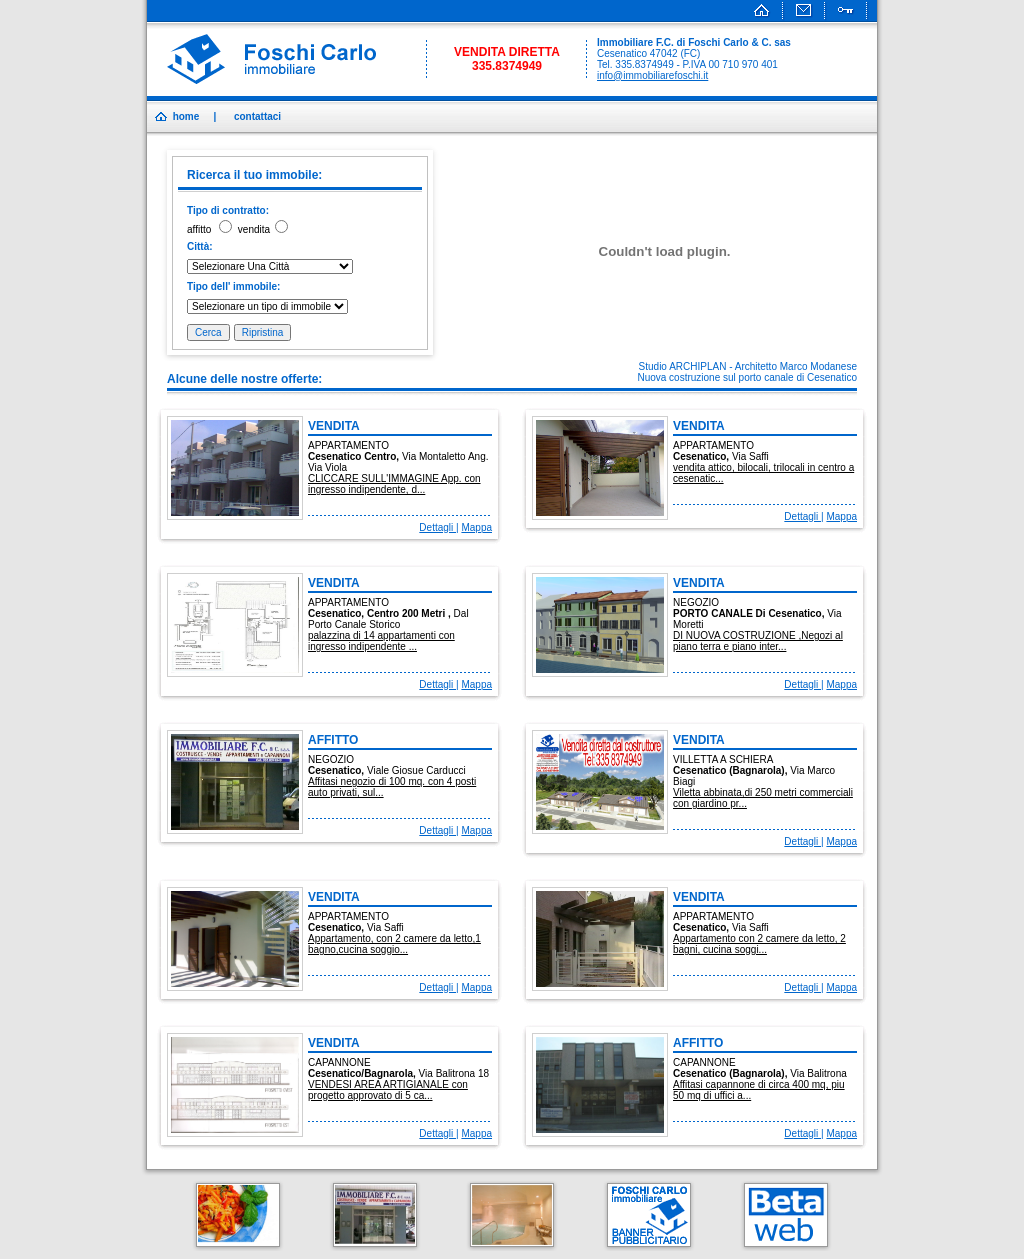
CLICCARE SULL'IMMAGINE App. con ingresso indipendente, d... (394, 484)
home (186, 116)
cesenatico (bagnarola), (731, 770)
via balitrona (818, 1073)
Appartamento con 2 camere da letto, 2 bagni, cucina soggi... (759, 944)
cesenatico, (702, 456)
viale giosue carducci (416, 770)
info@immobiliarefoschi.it (652, 75)
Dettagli (437, 527)
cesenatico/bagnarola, (363, 1073)
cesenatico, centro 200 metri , (381, 613)
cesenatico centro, (355, 456)
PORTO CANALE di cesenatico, (750, 613)
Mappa (476, 527)
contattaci (257, 116)
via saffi (750, 456)
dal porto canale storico (388, 619)
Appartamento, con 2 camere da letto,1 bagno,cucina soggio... (394, 944)
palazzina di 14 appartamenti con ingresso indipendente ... (381, 641)
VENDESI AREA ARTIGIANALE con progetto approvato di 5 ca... (388, 1090)
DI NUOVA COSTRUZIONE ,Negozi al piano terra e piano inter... (758, 641)
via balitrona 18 (454, 1073)
